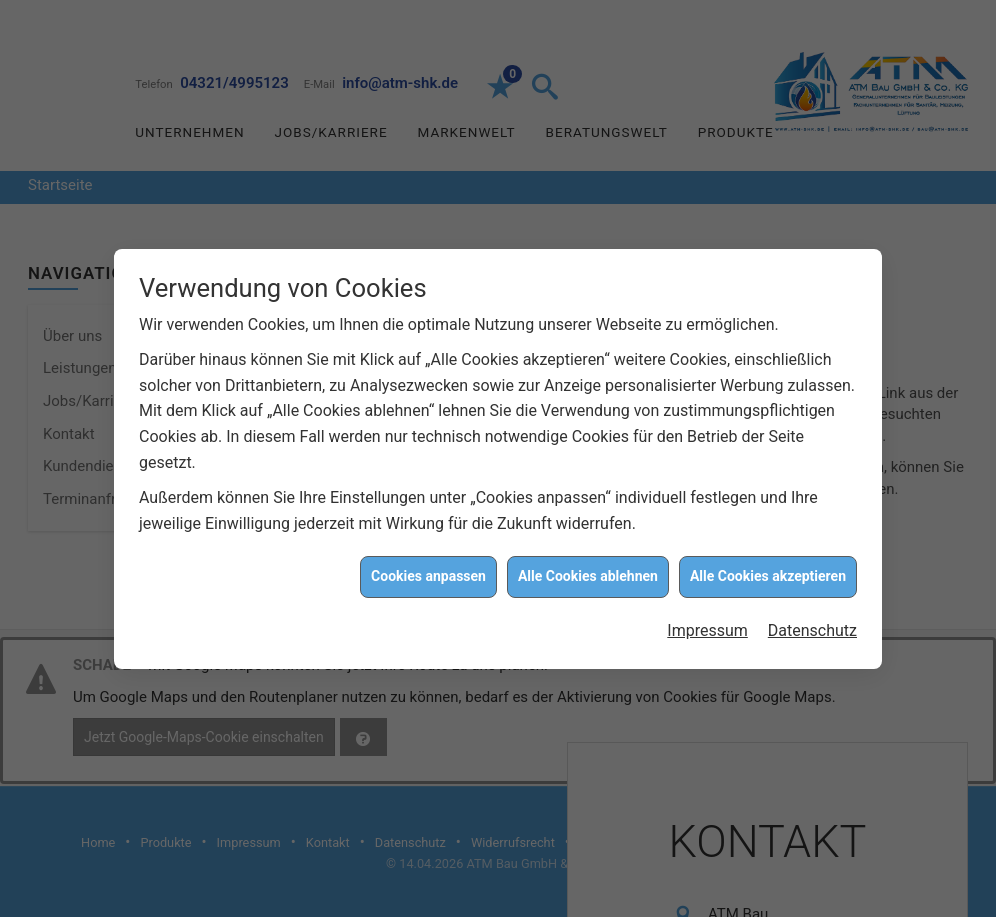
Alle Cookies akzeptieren (768, 574)
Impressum (707, 628)
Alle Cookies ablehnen (588, 574)
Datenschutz (812, 628)
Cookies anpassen (428, 574)
